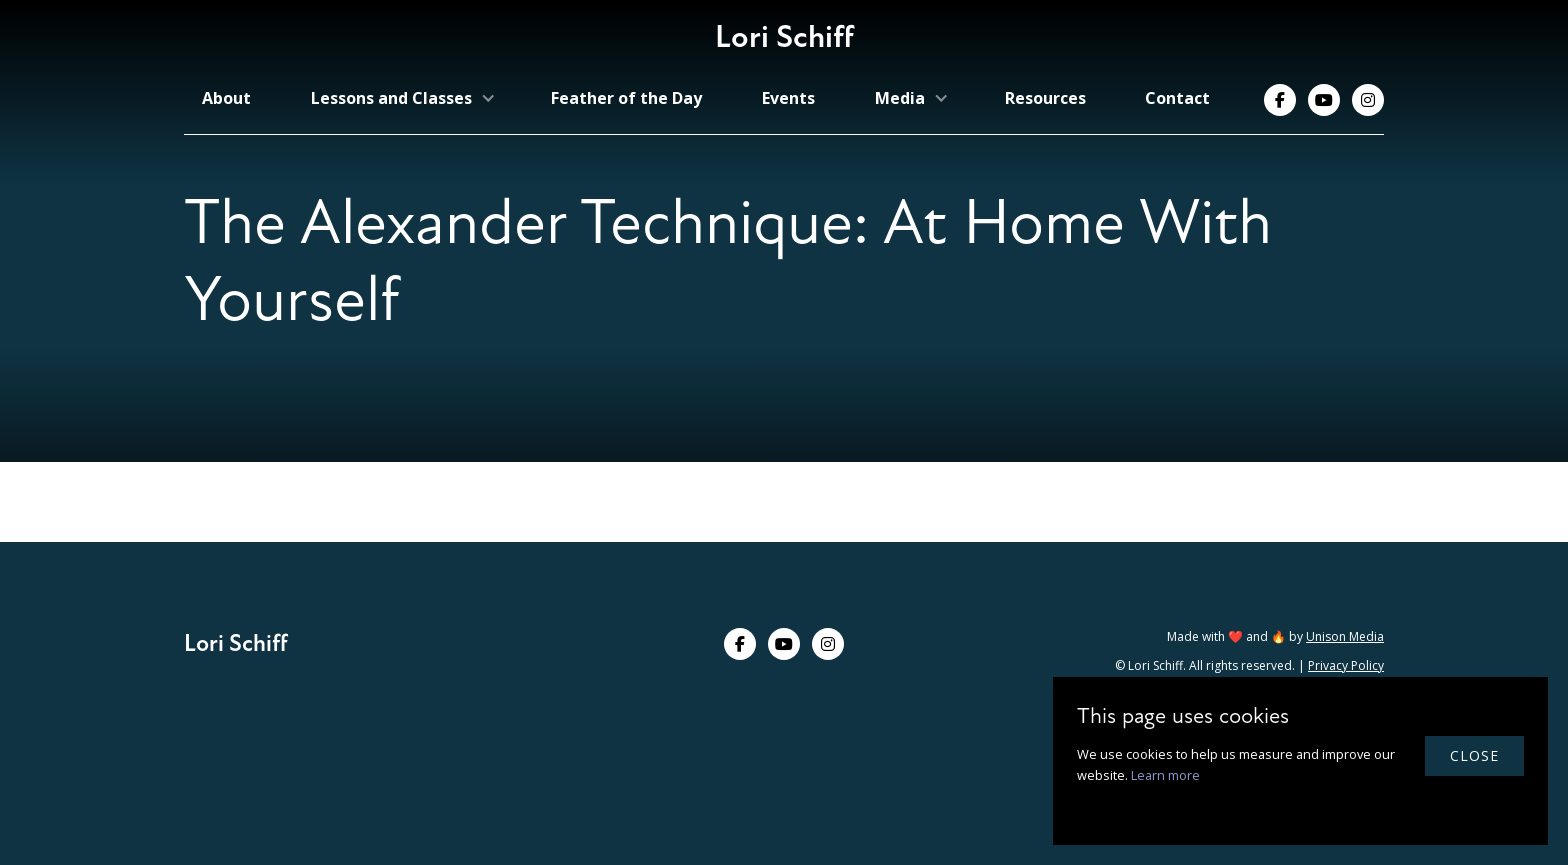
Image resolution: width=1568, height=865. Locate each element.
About (226, 98)
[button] (401, 98)
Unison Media (1345, 636)
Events (788, 98)
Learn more (1165, 775)
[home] (784, 43)
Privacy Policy (1346, 665)
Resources (1045, 98)
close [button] (1474, 755)
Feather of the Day (626, 98)
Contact (1177, 98)
